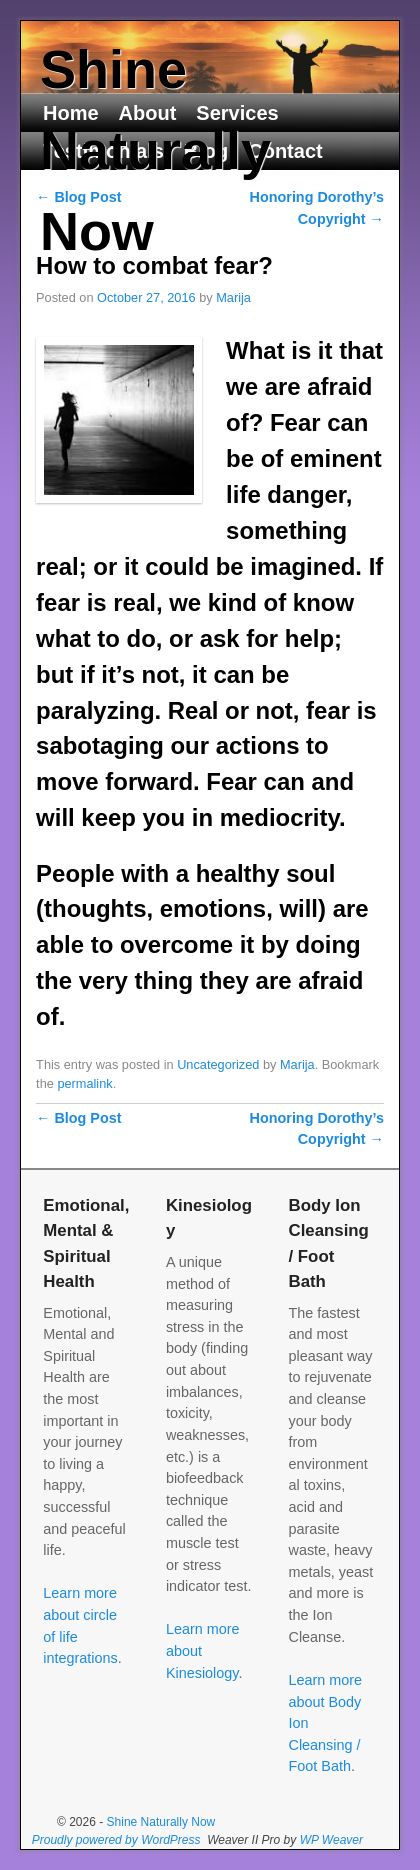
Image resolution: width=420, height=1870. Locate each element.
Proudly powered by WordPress (116, 1840)
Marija (233, 297)
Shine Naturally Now (155, 150)
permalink (84, 1083)
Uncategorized (218, 1064)
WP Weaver (331, 1840)
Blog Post (78, 1118)
